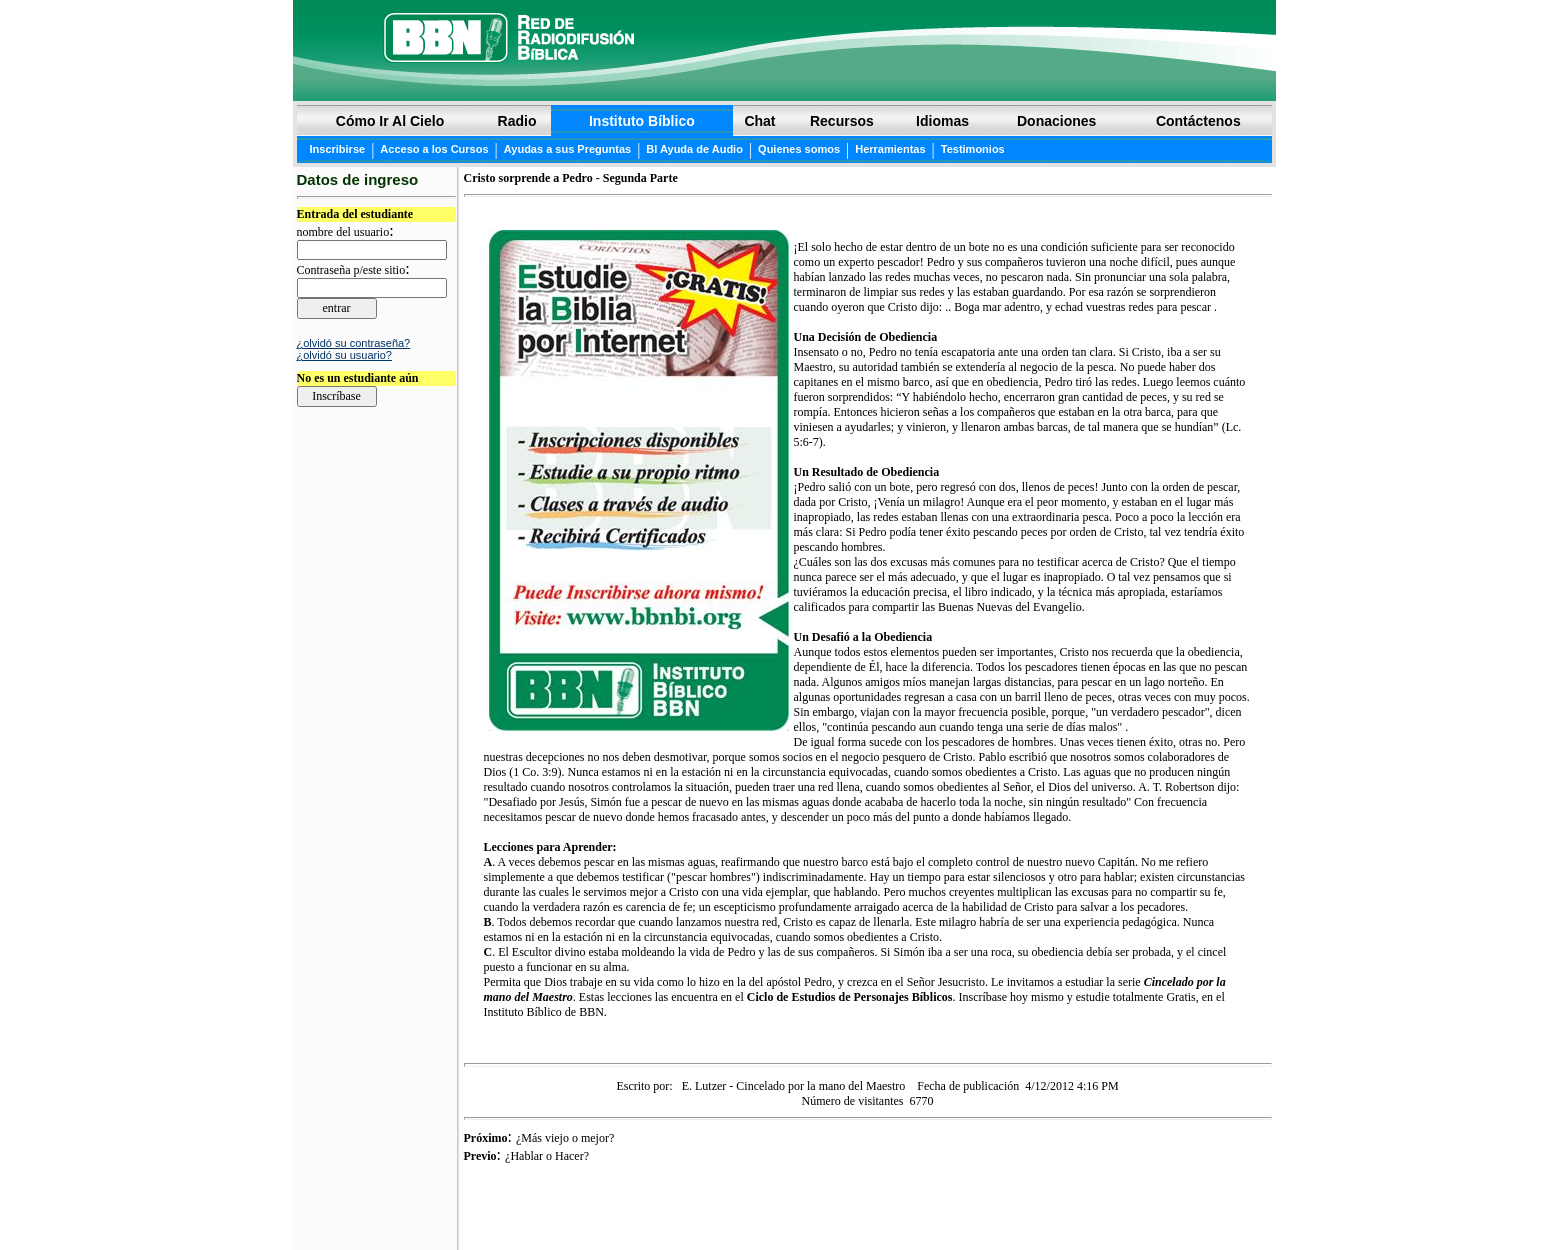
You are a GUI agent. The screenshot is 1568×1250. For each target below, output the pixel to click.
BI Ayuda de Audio (694, 149)
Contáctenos (1198, 121)
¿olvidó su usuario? (344, 355)
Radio (517, 121)
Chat (759, 121)
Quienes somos (799, 149)
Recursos (842, 121)
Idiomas (942, 121)
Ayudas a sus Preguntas (567, 149)
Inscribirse (338, 149)
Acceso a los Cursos (434, 149)
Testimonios (973, 149)
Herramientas (890, 149)
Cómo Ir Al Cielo (390, 121)
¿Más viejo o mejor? (565, 1138)
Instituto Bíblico (642, 121)
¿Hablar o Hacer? (547, 1156)
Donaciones (1056, 121)
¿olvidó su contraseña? (354, 343)
